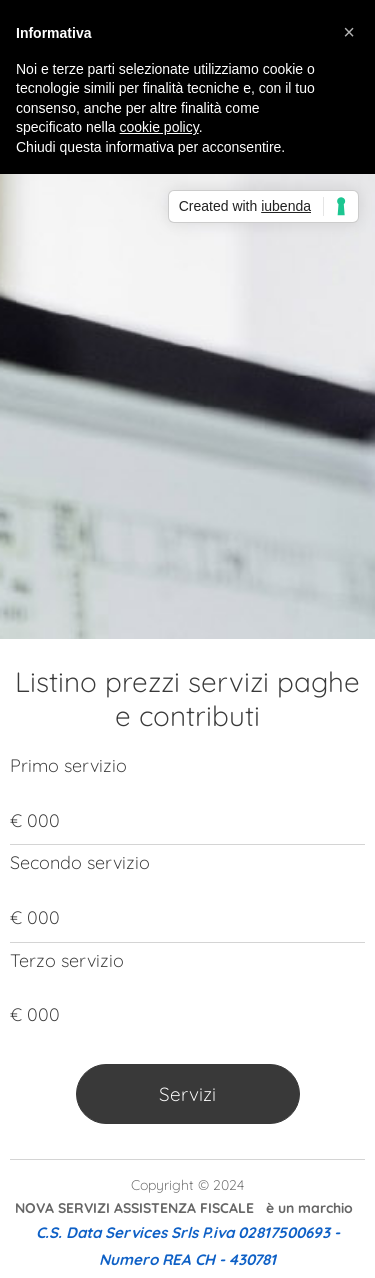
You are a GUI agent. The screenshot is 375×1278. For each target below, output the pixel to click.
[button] (349, 32)
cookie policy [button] (159, 127)
